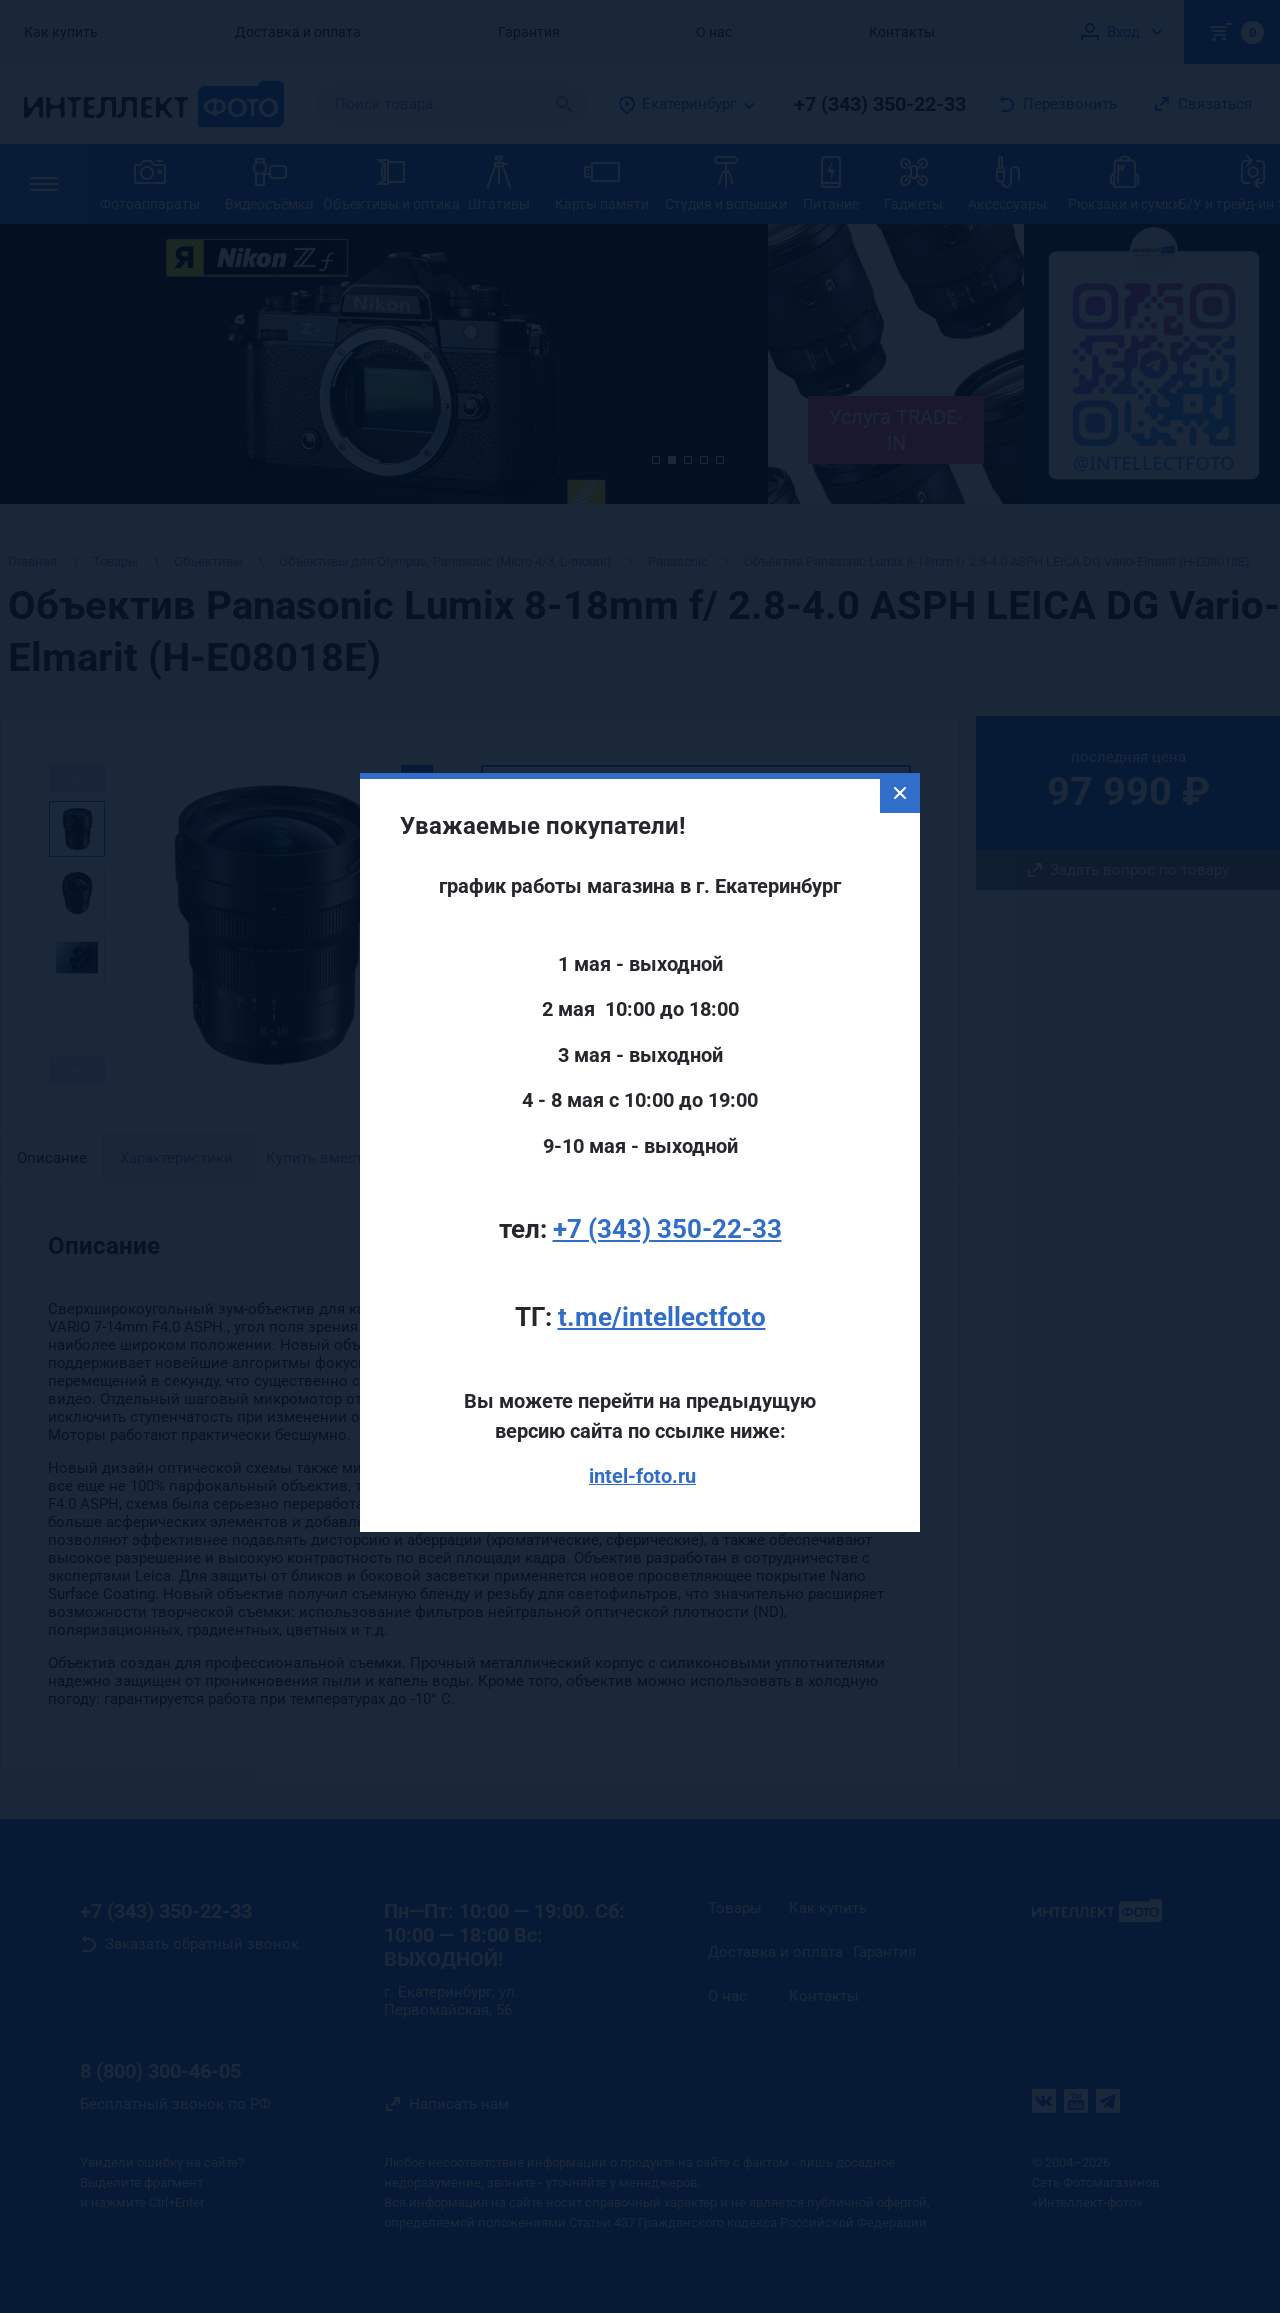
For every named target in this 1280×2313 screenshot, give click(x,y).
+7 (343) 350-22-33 (667, 1175)
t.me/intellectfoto (662, 1264)
